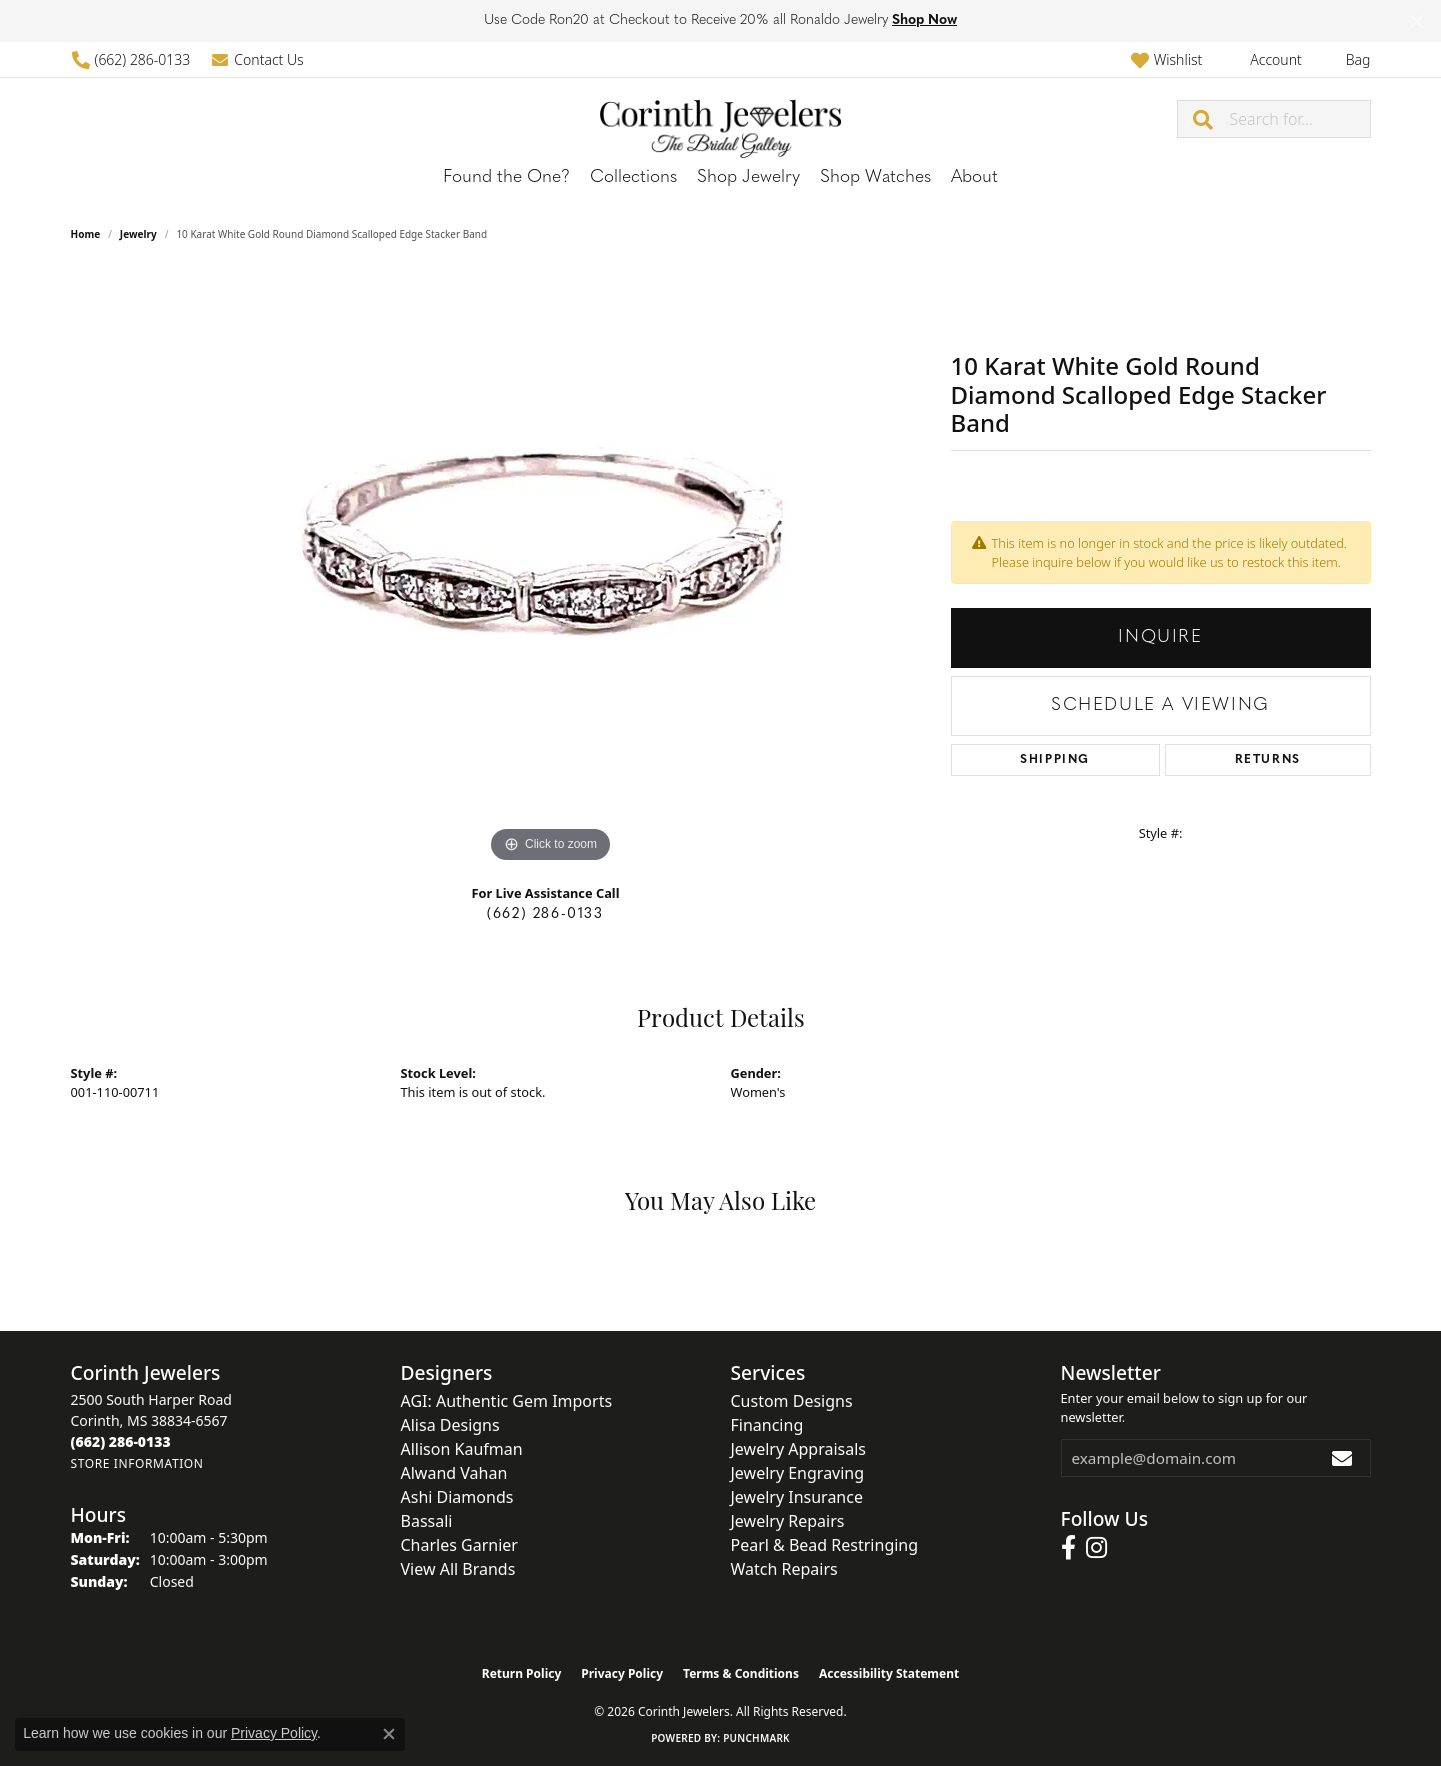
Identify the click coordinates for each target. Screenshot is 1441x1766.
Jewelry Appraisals (798, 1449)
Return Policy (522, 1673)
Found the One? (506, 177)
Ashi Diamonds (457, 1497)
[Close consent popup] (389, 1734)
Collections (633, 177)
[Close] (1416, 21)
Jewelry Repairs (788, 1521)
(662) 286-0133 (545, 914)
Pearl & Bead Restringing (825, 1545)
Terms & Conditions (741, 1673)
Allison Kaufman (462, 1449)
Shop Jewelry (748, 177)
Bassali (427, 1521)
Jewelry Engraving (798, 1473)
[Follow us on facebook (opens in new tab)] (1068, 1548)
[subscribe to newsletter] (1343, 1458)
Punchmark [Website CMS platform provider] (756, 1738)
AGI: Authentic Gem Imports (507, 1401)
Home (86, 234)
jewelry (138, 234)
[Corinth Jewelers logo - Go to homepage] (721, 118)
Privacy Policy (622, 1673)
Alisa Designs (450, 1425)
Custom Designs (792, 1401)
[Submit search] (1204, 119)
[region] (551, 568)
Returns (1268, 760)
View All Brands (458, 1569)
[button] (1166, 59)
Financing (767, 1425)
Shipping (1055, 760)
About (974, 177)
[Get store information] (137, 1463)
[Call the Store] (121, 1441)
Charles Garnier (459, 1545)
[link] (131, 59)
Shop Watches (875, 177)
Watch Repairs (784, 1569)
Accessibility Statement (889, 1673)
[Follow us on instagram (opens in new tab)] (1096, 1548)
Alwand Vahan (454, 1473)
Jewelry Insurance (797, 1497)
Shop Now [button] (924, 20)
